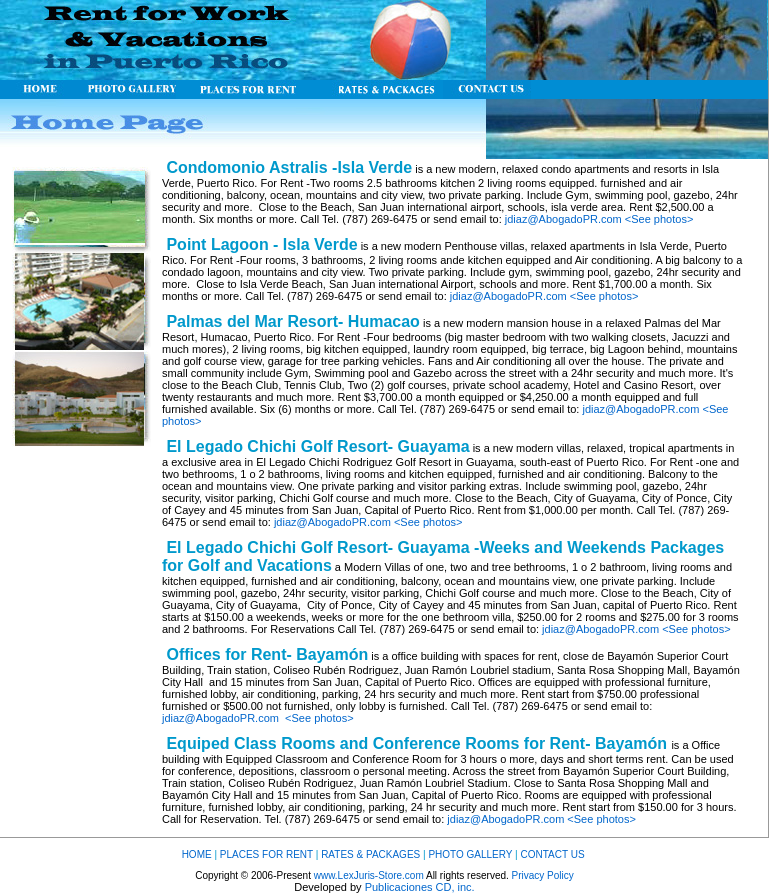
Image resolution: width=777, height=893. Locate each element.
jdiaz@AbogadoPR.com (563, 219)
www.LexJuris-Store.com (369, 875)
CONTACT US (551, 854)
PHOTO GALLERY (471, 854)
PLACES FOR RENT (266, 854)
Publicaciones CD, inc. (420, 887)
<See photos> (659, 219)
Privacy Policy (543, 875)
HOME (197, 854)
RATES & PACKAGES (370, 854)
